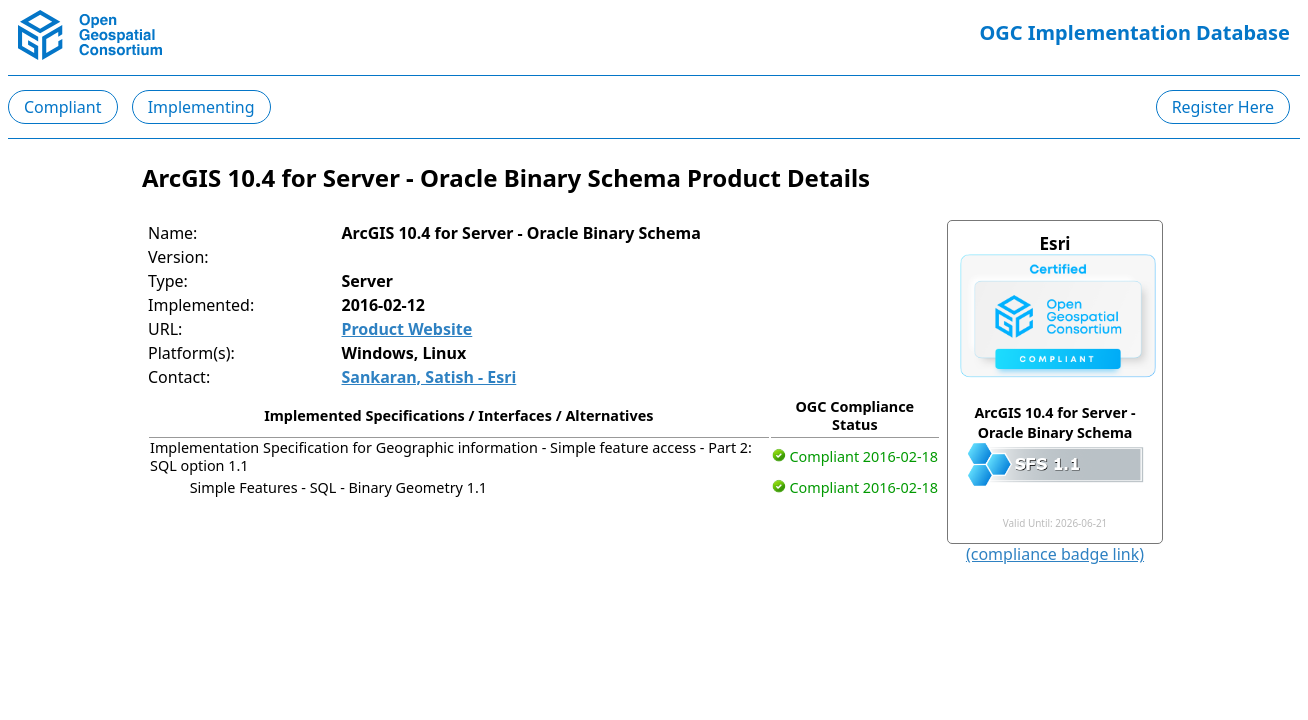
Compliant (63, 107)
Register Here (1223, 107)
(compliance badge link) (1055, 554)
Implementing (201, 107)
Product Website (407, 329)
